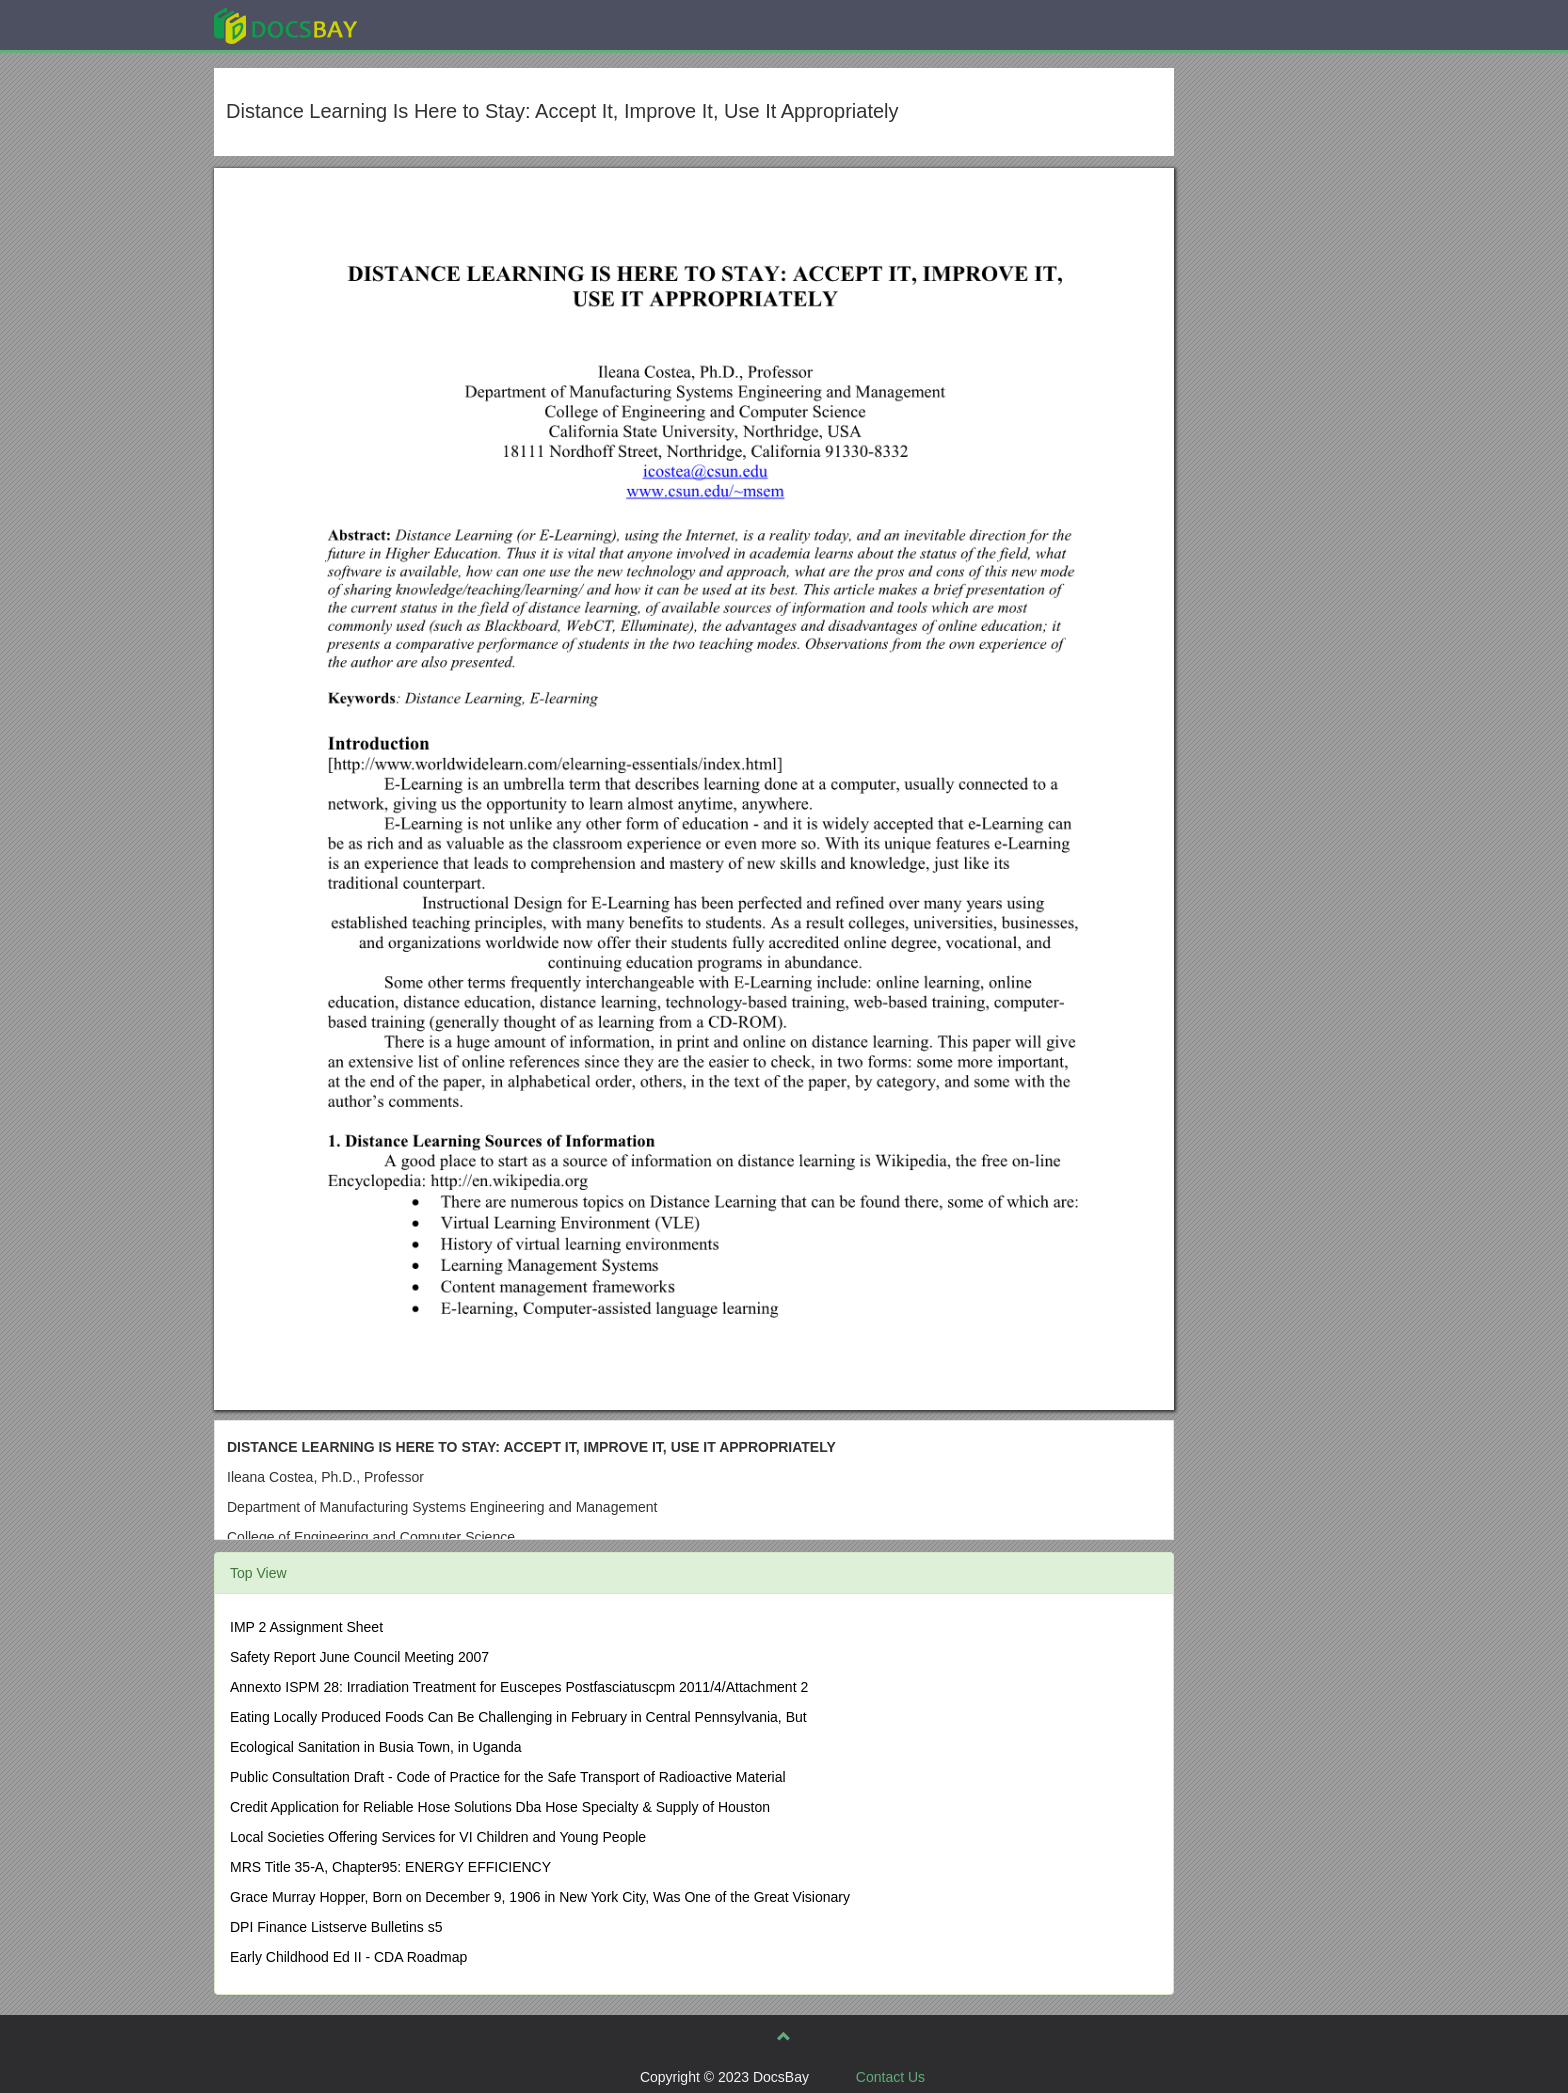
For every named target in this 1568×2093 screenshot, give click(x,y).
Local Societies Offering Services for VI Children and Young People (438, 1837)
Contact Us (890, 2077)
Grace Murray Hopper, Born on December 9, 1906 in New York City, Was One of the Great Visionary (540, 1897)
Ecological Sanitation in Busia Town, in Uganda (376, 1747)
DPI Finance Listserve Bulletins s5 (336, 1927)
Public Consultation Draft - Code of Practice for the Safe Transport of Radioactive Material (508, 1777)
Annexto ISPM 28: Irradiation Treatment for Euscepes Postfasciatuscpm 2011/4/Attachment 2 (519, 1687)
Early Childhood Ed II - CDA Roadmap (348, 1957)
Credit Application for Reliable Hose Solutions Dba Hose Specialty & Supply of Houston (500, 1807)
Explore (435, 24)
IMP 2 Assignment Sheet (306, 1627)
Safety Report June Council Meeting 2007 (359, 1657)
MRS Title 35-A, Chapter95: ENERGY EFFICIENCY (390, 1867)
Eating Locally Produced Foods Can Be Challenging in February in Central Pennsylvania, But (518, 1717)
